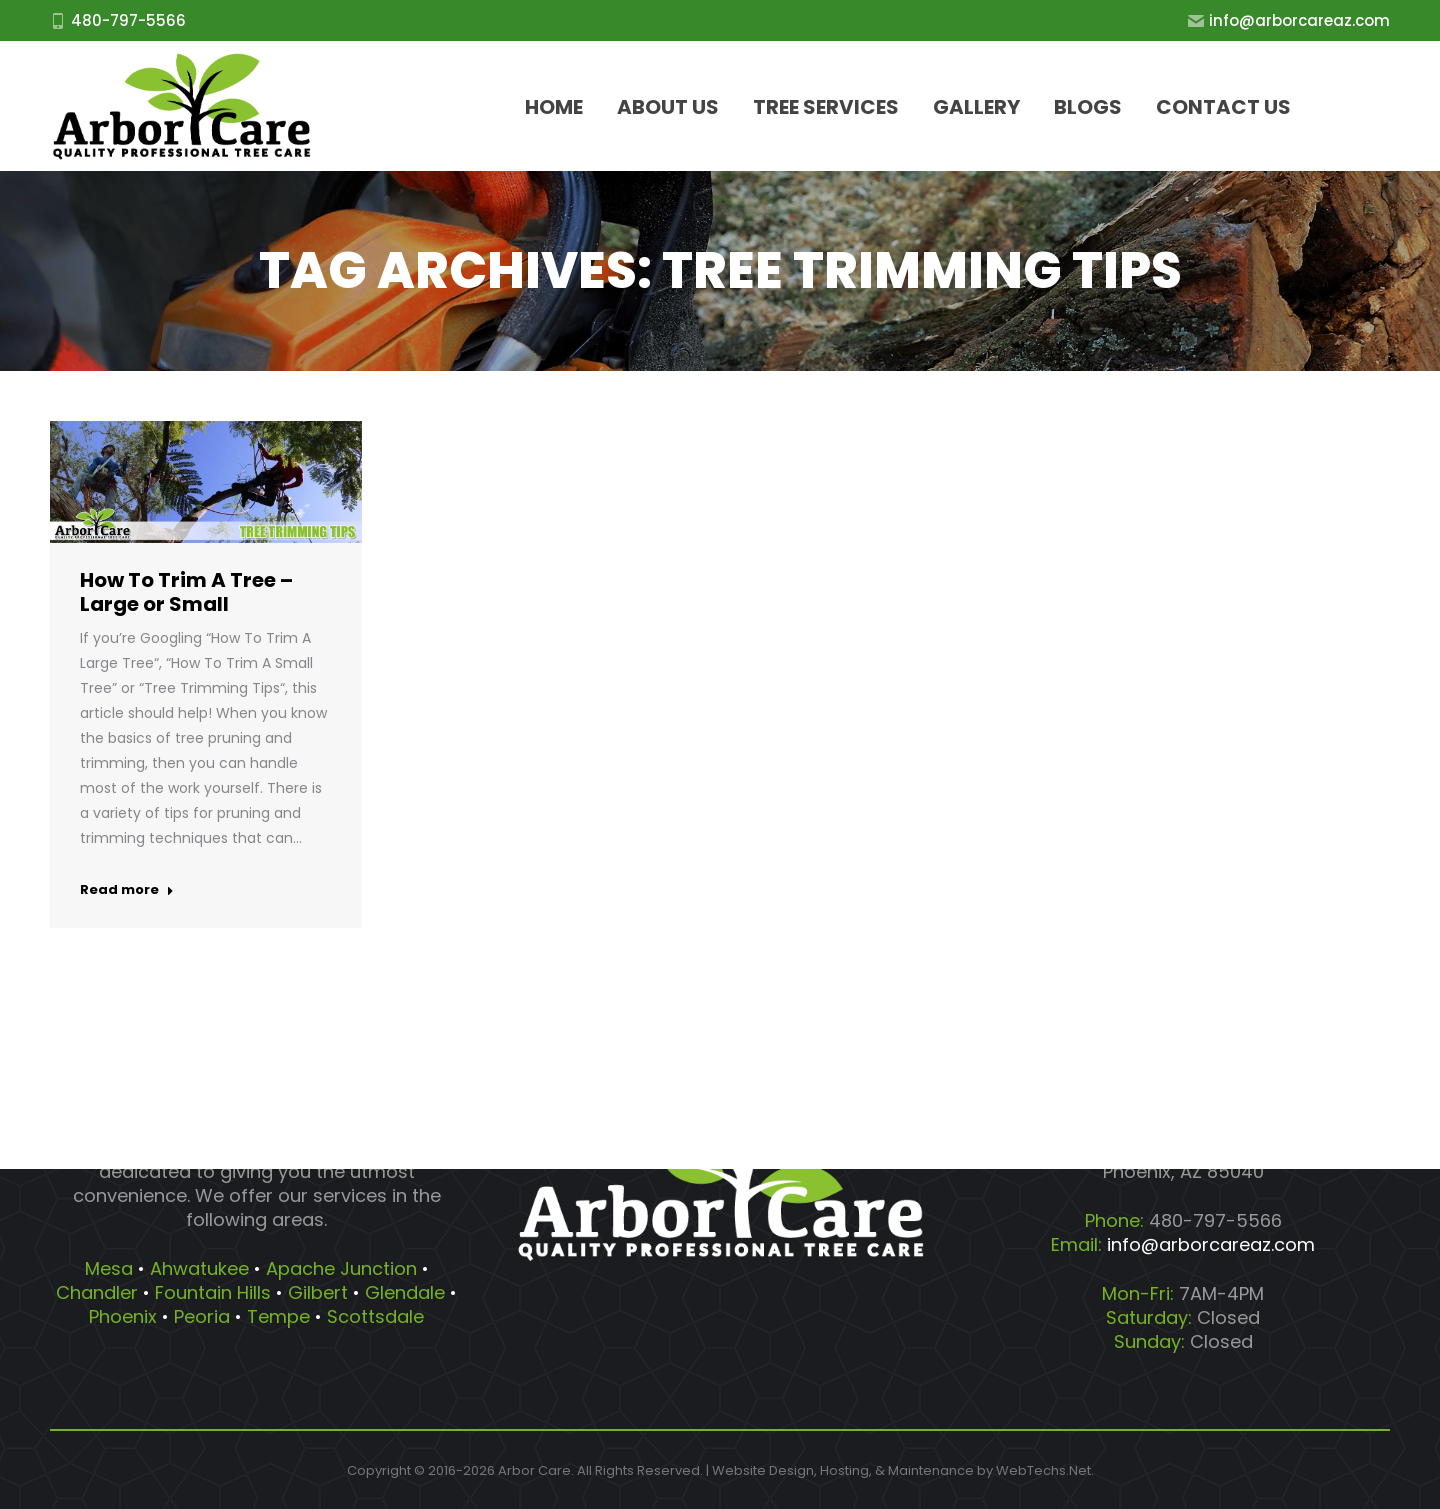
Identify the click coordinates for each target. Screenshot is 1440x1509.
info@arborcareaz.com (1289, 20)
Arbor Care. (536, 1470)
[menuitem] (554, 106)
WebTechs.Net (1043, 1470)
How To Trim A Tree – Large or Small (186, 592)
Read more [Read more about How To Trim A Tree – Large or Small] (127, 890)
